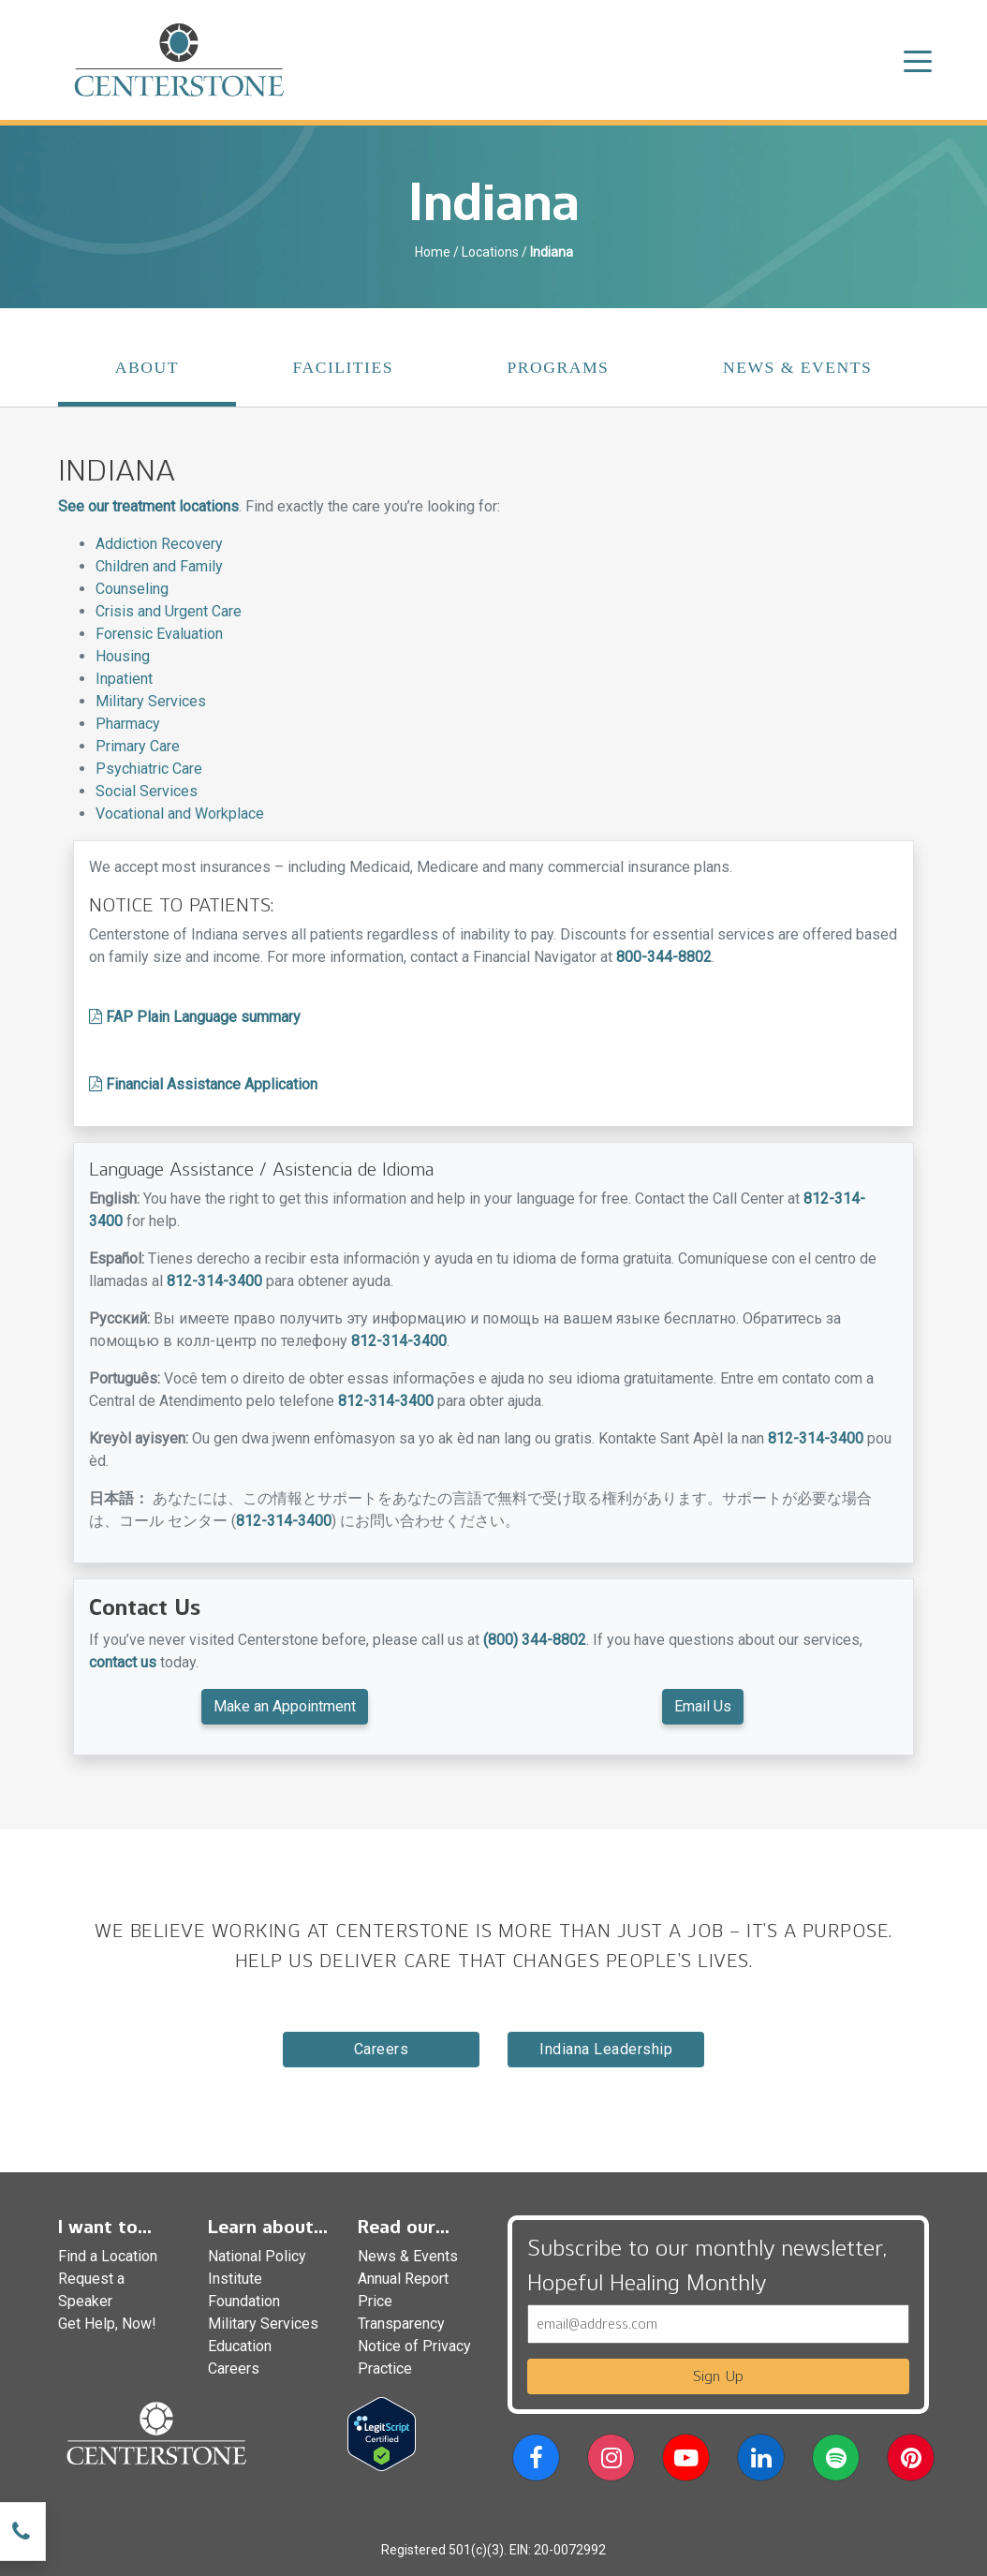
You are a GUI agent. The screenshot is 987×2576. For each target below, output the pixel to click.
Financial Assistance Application (203, 1084)
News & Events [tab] (797, 367)
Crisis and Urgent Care (169, 611)
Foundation (244, 2301)
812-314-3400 (214, 1281)
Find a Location (107, 2256)
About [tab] (147, 367)
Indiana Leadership (605, 2049)
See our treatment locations (148, 506)
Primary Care (138, 746)
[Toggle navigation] (917, 60)
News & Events (408, 2256)
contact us (122, 1662)
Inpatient (124, 679)
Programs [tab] (559, 367)
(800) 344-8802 (534, 1640)
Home (432, 251)
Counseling (132, 589)
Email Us (702, 1706)
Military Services (151, 701)
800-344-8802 (664, 957)
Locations (490, 251)
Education (240, 2346)
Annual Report (403, 2278)
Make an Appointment (285, 1706)
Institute (235, 2278)
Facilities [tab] (342, 367)
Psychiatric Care (149, 768)
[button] (536, 2461)
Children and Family (159, 566)
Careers (381, 2049)
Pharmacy (128, 724)
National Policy (257, 2256)
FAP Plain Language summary (195, 1017)
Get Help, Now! (107, 2323)
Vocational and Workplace (180, 813)
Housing (123, 656)
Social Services (147, 791)
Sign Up (718, 2376)
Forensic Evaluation (159, 634)
